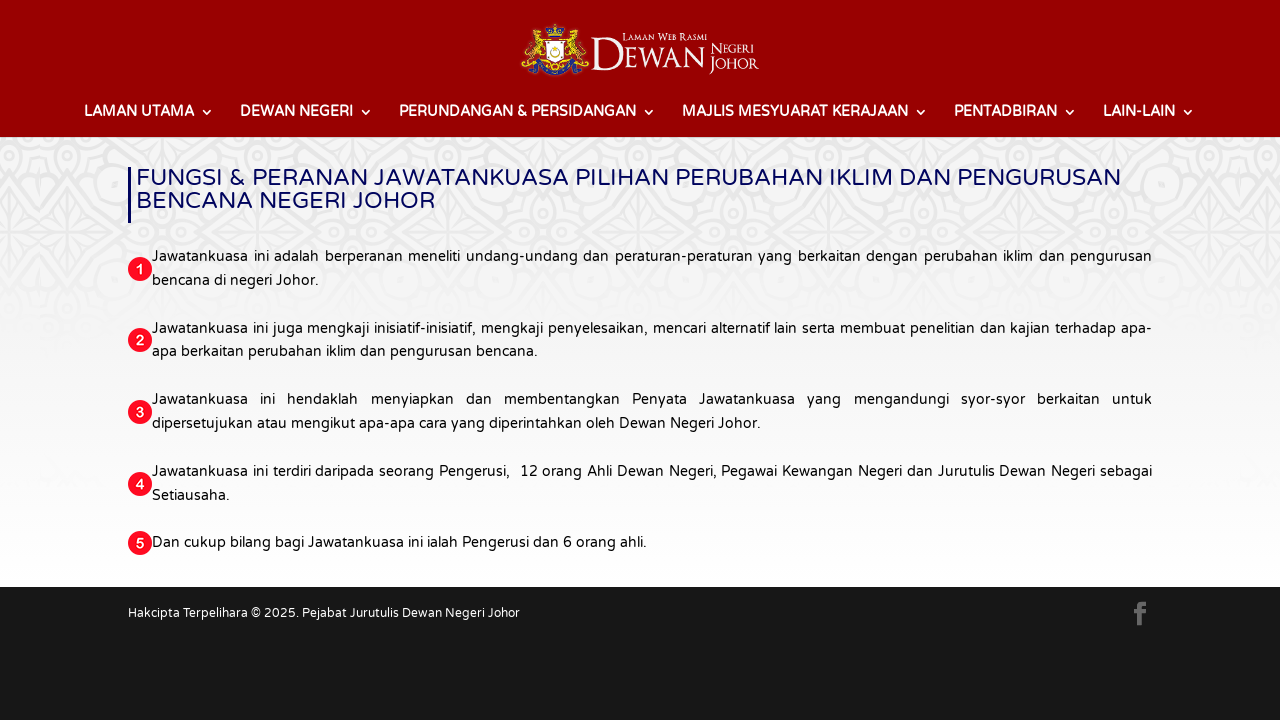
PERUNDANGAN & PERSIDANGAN (517, 112)
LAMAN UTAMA (139, 112)
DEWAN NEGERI (296, 112)
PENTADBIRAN (1005, 112)
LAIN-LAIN (1139, 112)
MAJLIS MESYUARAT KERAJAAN (795, 112)
